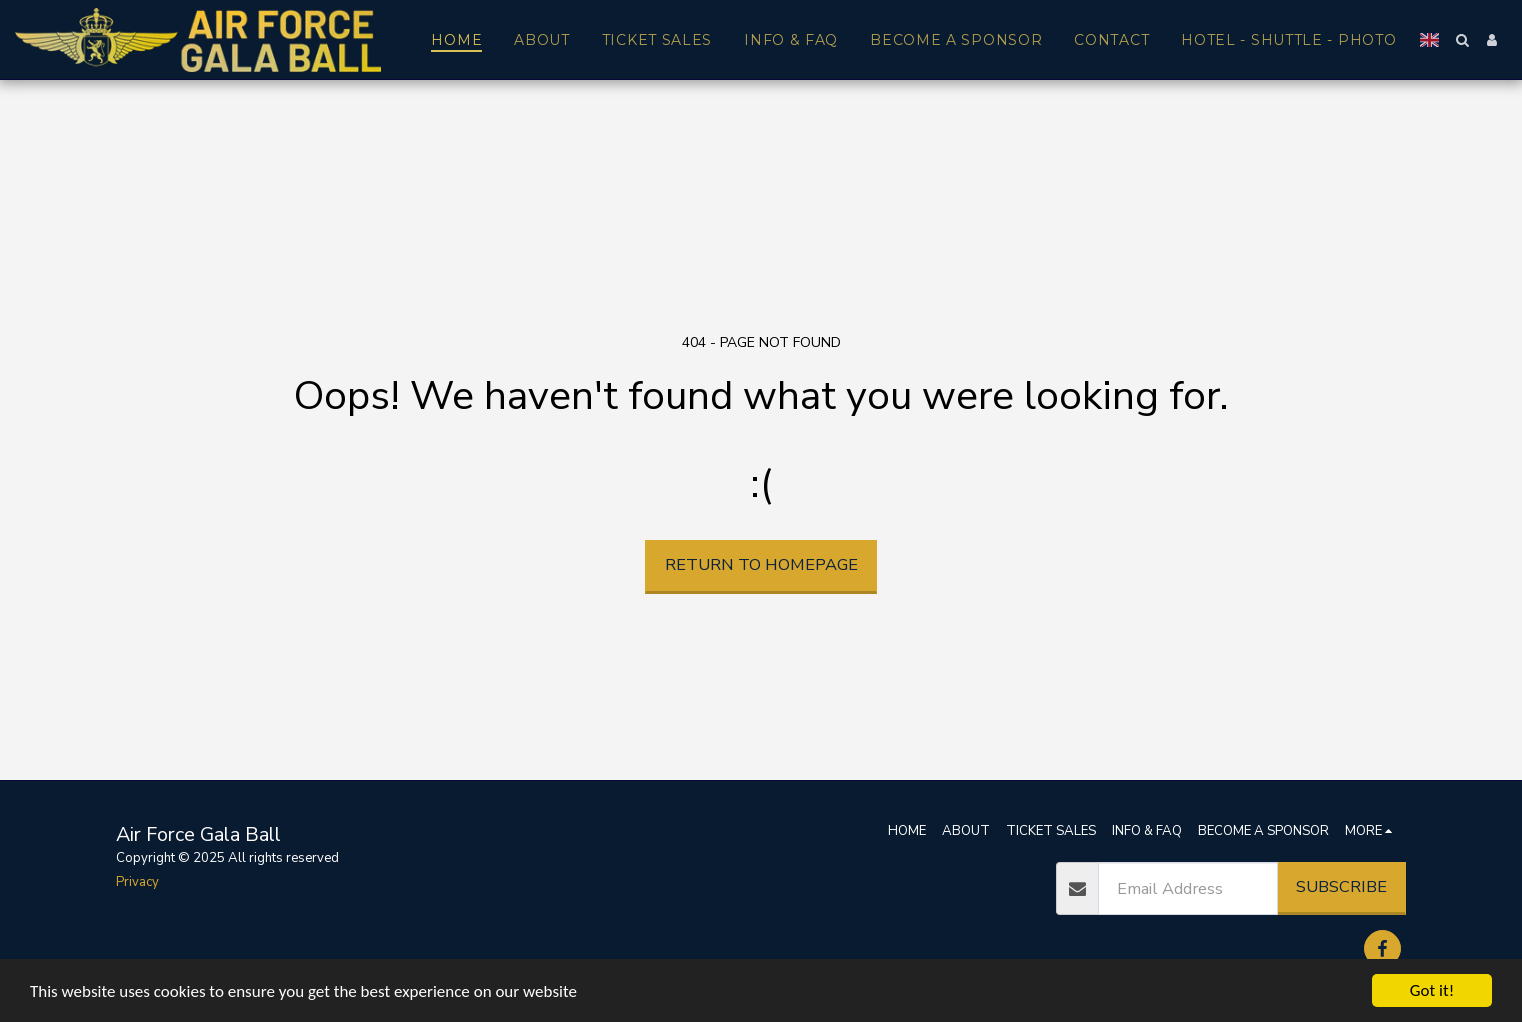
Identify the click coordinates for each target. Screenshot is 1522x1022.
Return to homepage (761, 564)
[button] (1462, 40)
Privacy (137, 882)
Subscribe (1341, 886)
